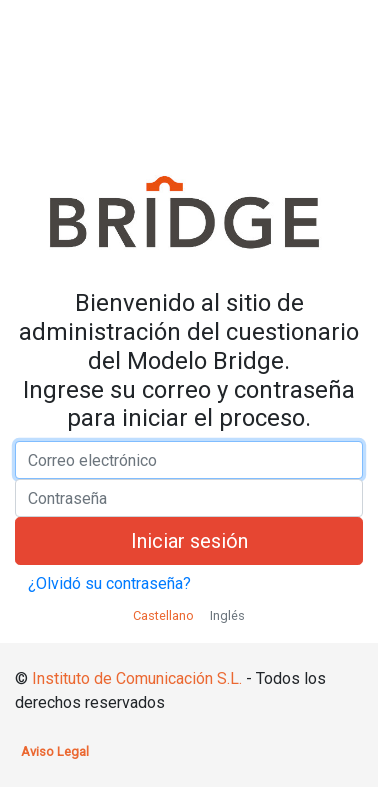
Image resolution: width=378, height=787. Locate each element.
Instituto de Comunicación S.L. (137, 678)
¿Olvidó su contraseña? (109, 583)
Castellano (163, 615)
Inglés (227, 615)
